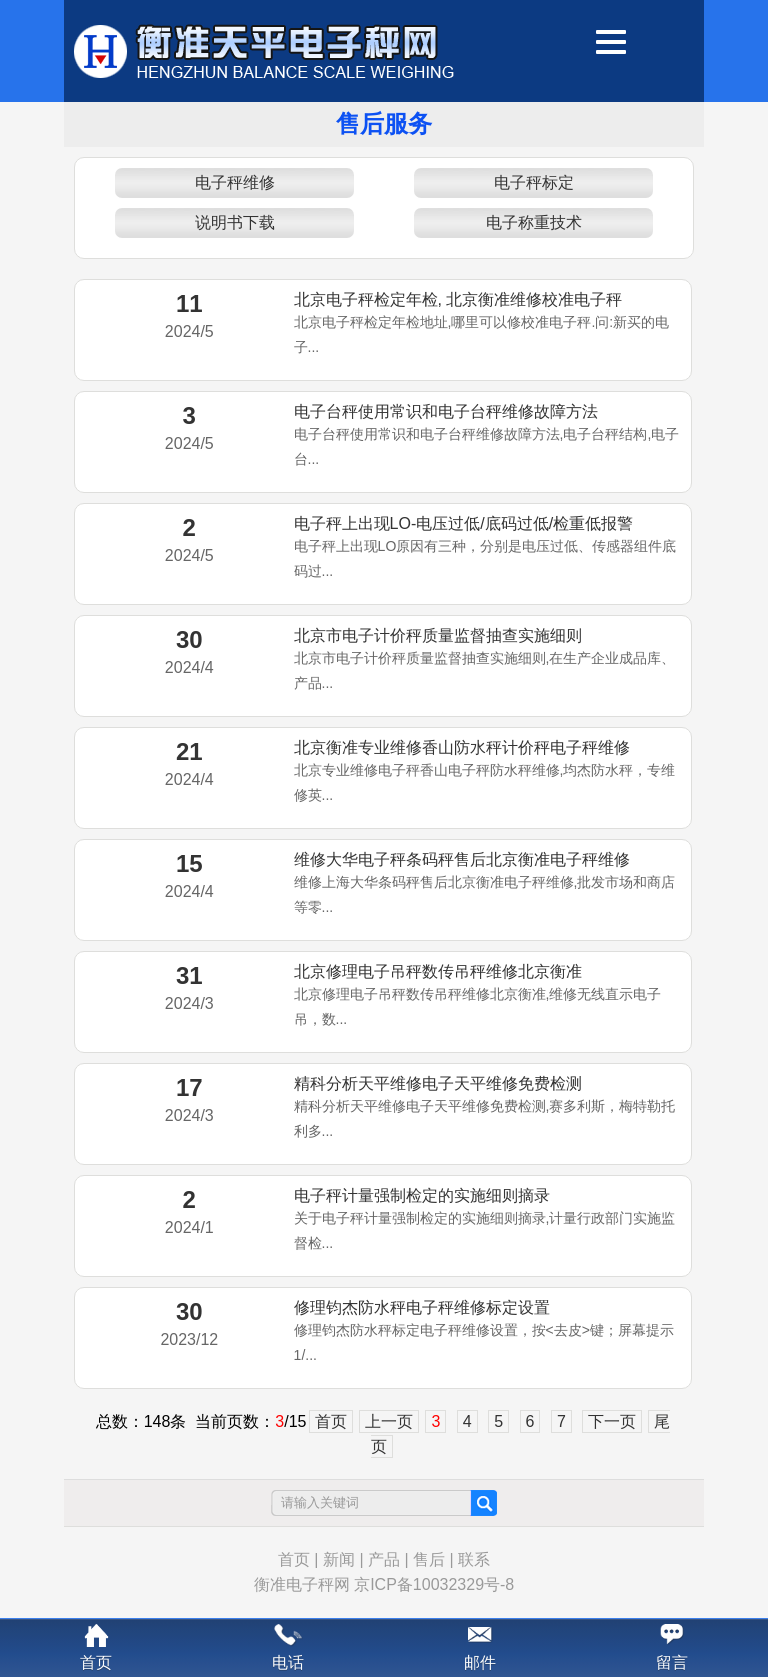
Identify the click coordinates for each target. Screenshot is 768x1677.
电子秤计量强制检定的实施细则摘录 (422, 1195)
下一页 (612, 1421)
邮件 (480, 1662)
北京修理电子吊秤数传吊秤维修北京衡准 (438, 971)
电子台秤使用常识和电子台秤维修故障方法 (446, 411)
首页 (331, 1421)
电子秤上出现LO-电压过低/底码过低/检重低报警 (464, 523)
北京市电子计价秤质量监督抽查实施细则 (438, 635)
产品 (384, 1559)
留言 (672, 1662)
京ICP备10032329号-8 (434, 1584)
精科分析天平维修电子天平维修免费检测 (438, 1083)
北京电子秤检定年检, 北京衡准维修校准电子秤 (458, 299)
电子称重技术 (534, 222)
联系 (474, 1559)
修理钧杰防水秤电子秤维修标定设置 (422, 1307)
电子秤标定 (534, 182)
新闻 (339, 1559)
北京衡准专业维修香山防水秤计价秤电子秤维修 (462, 747)
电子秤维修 (235, 182)
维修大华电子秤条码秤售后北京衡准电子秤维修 (462, 859)
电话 (288, 1662)
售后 (429, 1559)
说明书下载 (235, 222)
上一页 (389, 1421)
